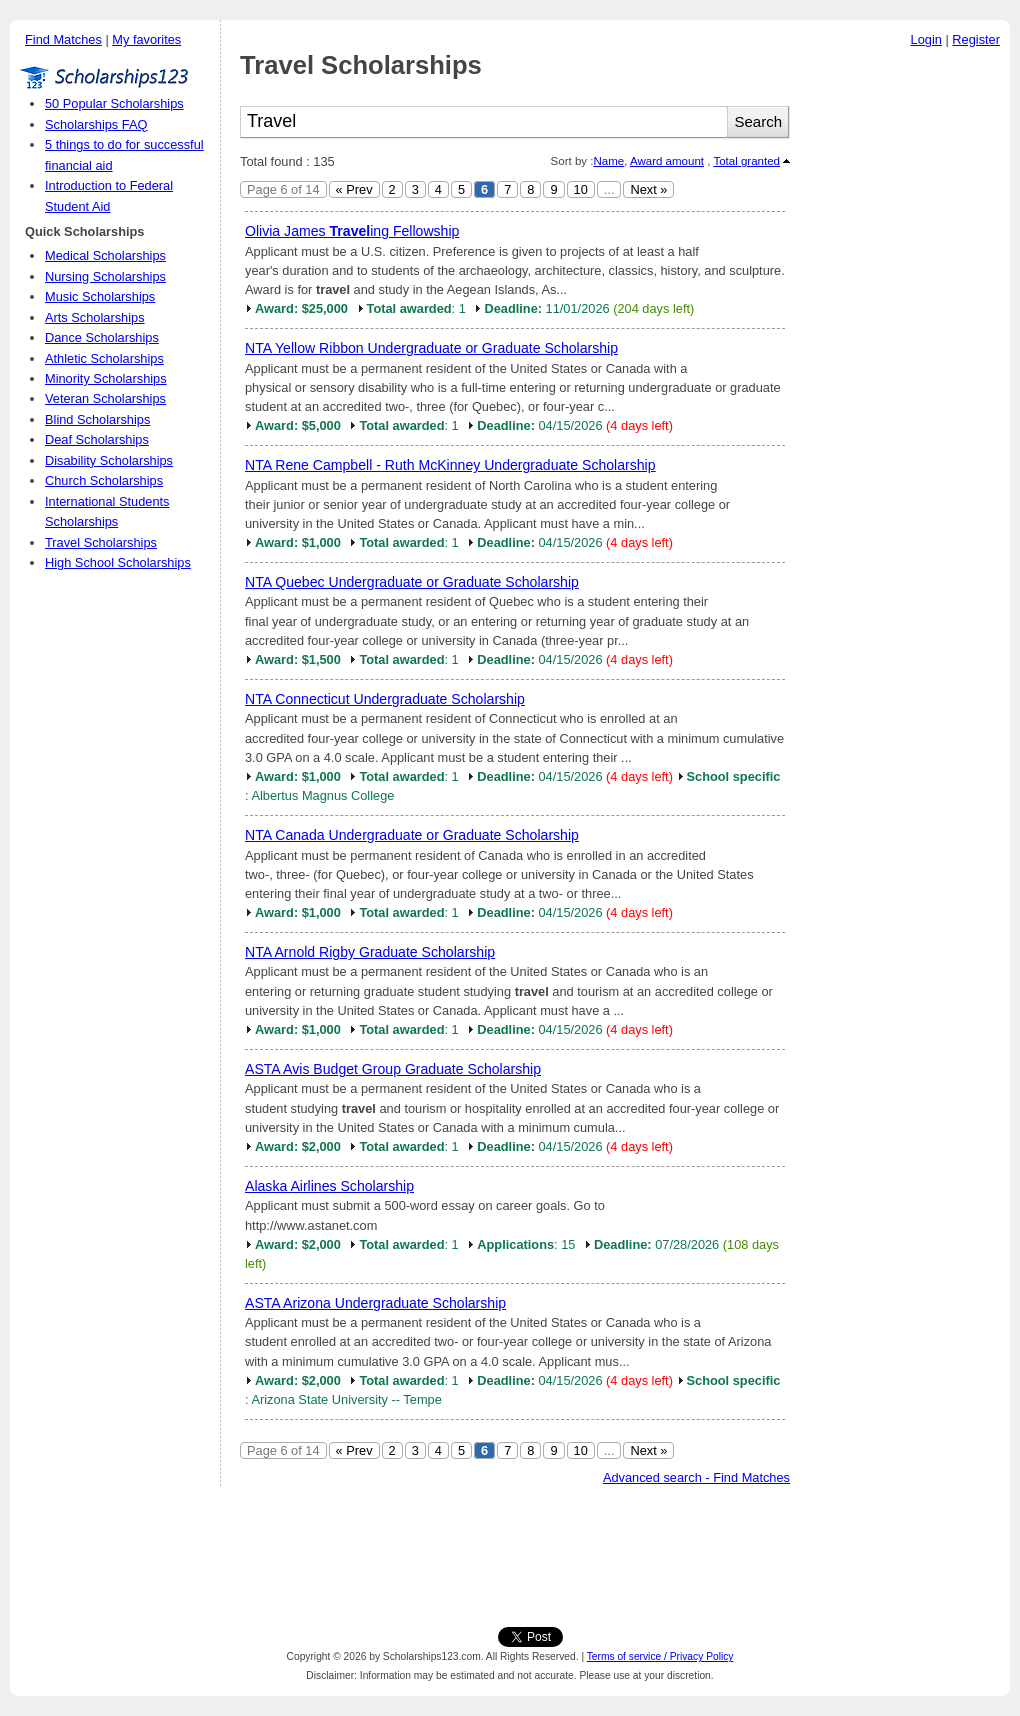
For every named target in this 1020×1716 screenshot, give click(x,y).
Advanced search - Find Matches (696, 1477)
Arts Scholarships (95, 317)
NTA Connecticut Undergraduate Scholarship (385, 699)
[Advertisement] (905, 359)
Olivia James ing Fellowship (352, 231)
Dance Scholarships (102, 337)
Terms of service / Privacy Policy (660, 1656)
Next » (648, 189)
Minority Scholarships (106, 378)
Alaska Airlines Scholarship (329, 1186)
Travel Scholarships (101, 542)
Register (976, 39)
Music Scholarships (100, 296)
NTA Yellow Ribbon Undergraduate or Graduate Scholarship (431, 348)
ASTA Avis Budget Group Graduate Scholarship (393, 1069)
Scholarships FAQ (96, 124)
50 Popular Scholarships (114, 103)
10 (581, 189)
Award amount (667, 161)
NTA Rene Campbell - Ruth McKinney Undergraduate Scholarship (450, 465)
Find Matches (63, 39)
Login (926, 39)
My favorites (146, 39)
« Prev (354, 189)
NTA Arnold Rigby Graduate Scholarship (370, 952)
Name (608, 161)
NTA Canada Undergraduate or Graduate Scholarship (412, 835)
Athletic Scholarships (104, 358)
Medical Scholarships (105, 255)
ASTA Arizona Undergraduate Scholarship (375, 1303)
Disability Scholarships (109, 460)
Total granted (746, 161)
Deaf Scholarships (97, 439)
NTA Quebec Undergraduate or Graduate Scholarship (412, 582)
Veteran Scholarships (105, 398)
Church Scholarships (104, 480)
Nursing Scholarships (105, 276)
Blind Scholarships (97, 419)
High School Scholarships (118, 562)
